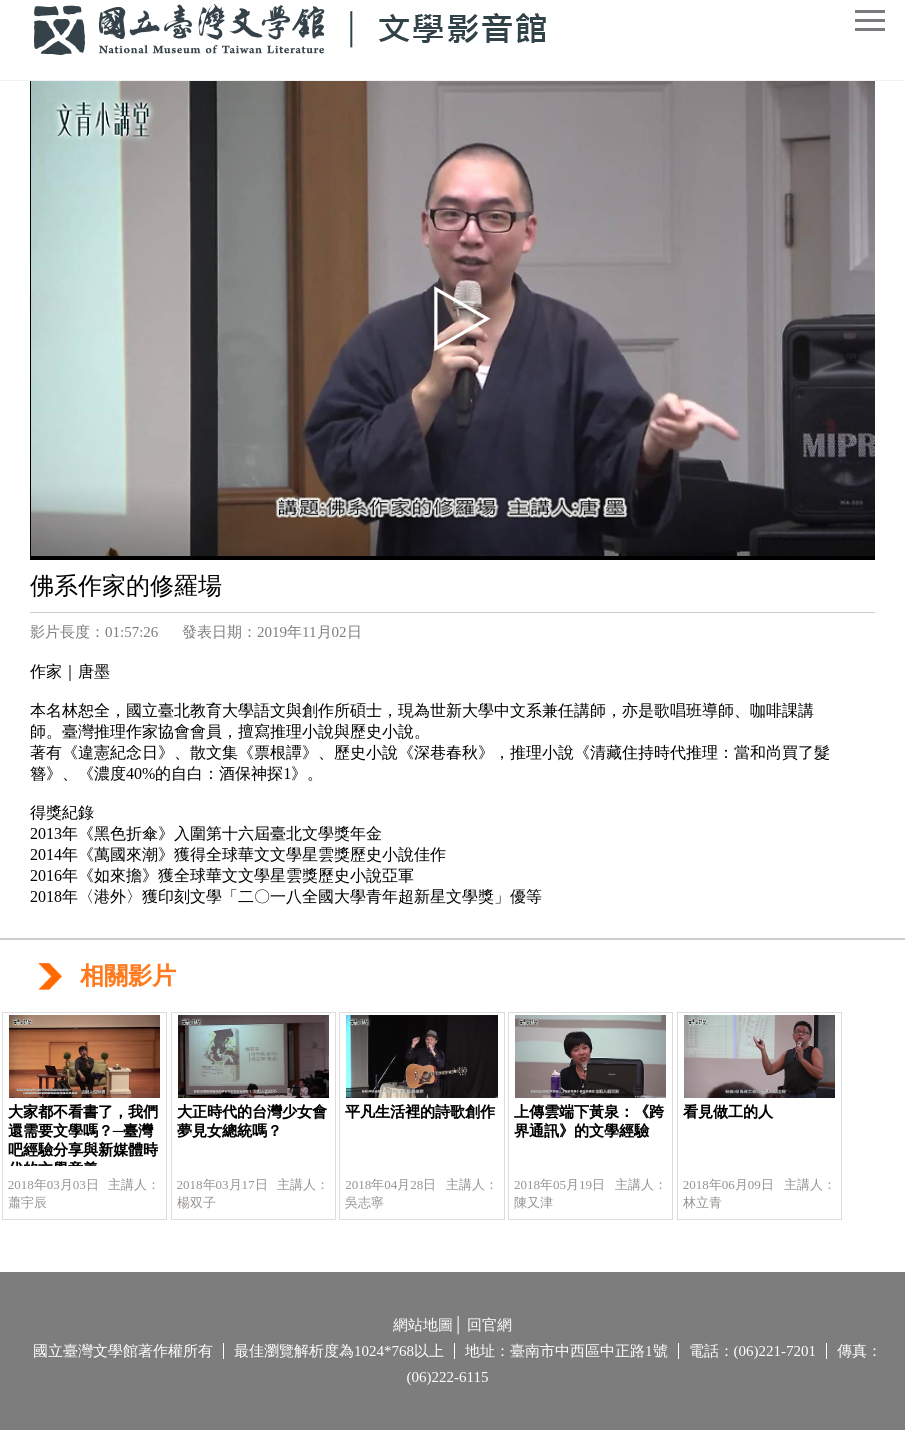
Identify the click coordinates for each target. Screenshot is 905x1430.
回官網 (489, 1325)
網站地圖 (423, 1325)
